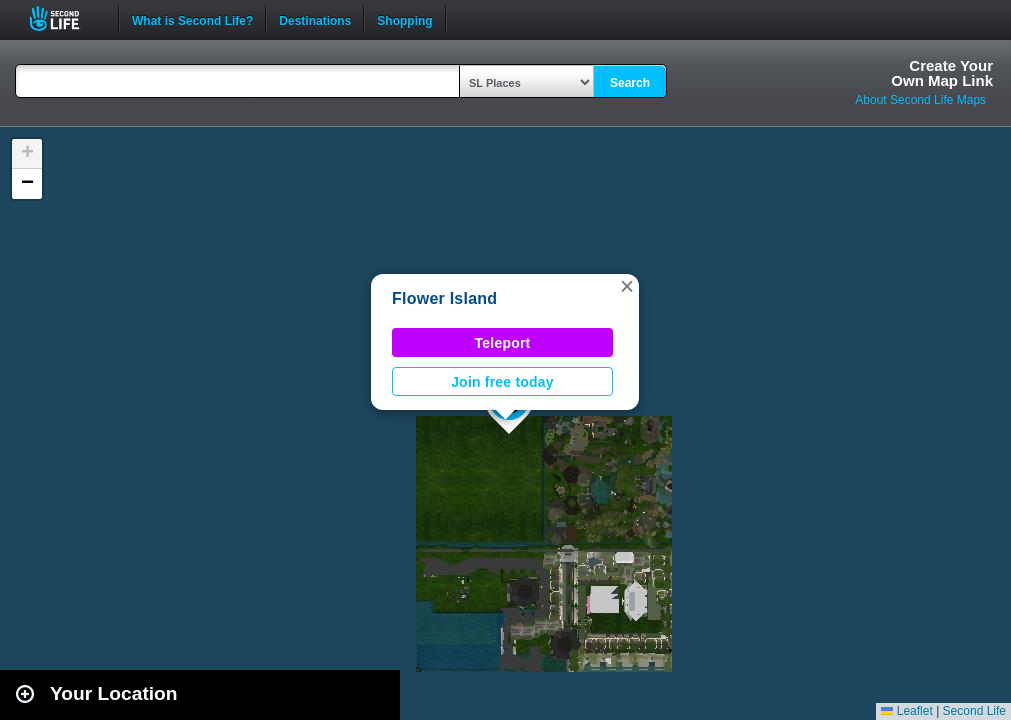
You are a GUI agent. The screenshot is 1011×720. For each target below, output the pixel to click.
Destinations (315, 19)
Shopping (404, 19)
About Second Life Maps (920, 100)
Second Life (65, 18)
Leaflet (906, 711)
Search (630, 83)
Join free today (502, 382)
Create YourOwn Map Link (942, 73)
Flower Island (444, 298)
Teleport (503, 343)
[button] (627, 286)
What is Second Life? (192, 19)
